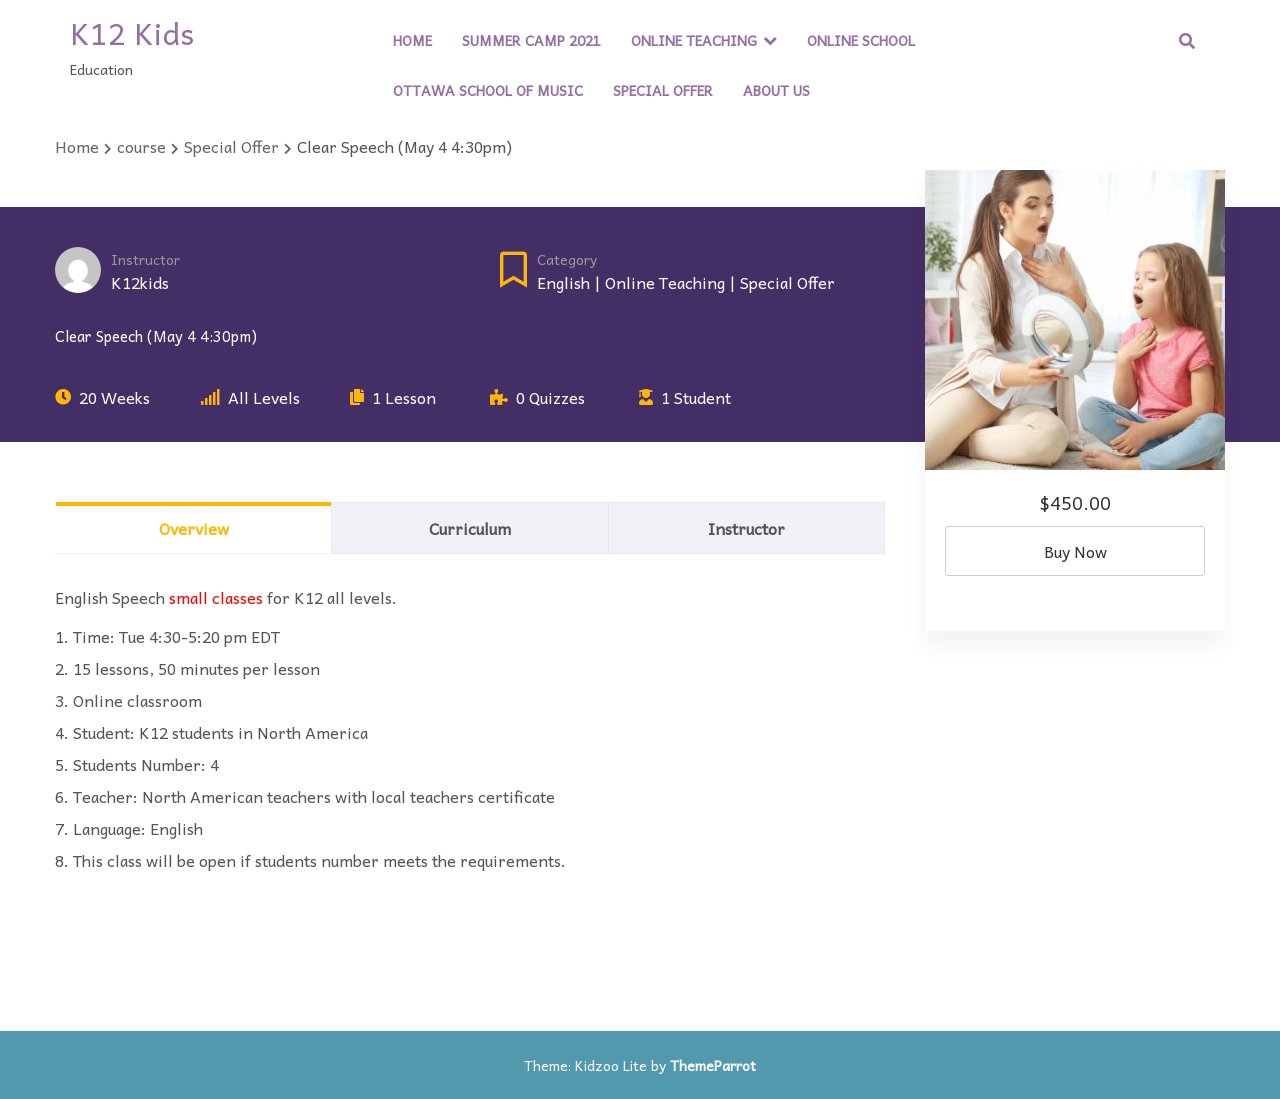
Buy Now (1075, 551)
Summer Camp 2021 (531, 40)
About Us (776, 90)
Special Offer (663, 90)
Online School (861, 40)
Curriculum (470, 528)
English (563, 282)
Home (412, 40)
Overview (194, 528)
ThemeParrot (713, 1065)
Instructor (145, 259)
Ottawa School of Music (488, 90)
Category (567, 259)
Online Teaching (694, 40)
